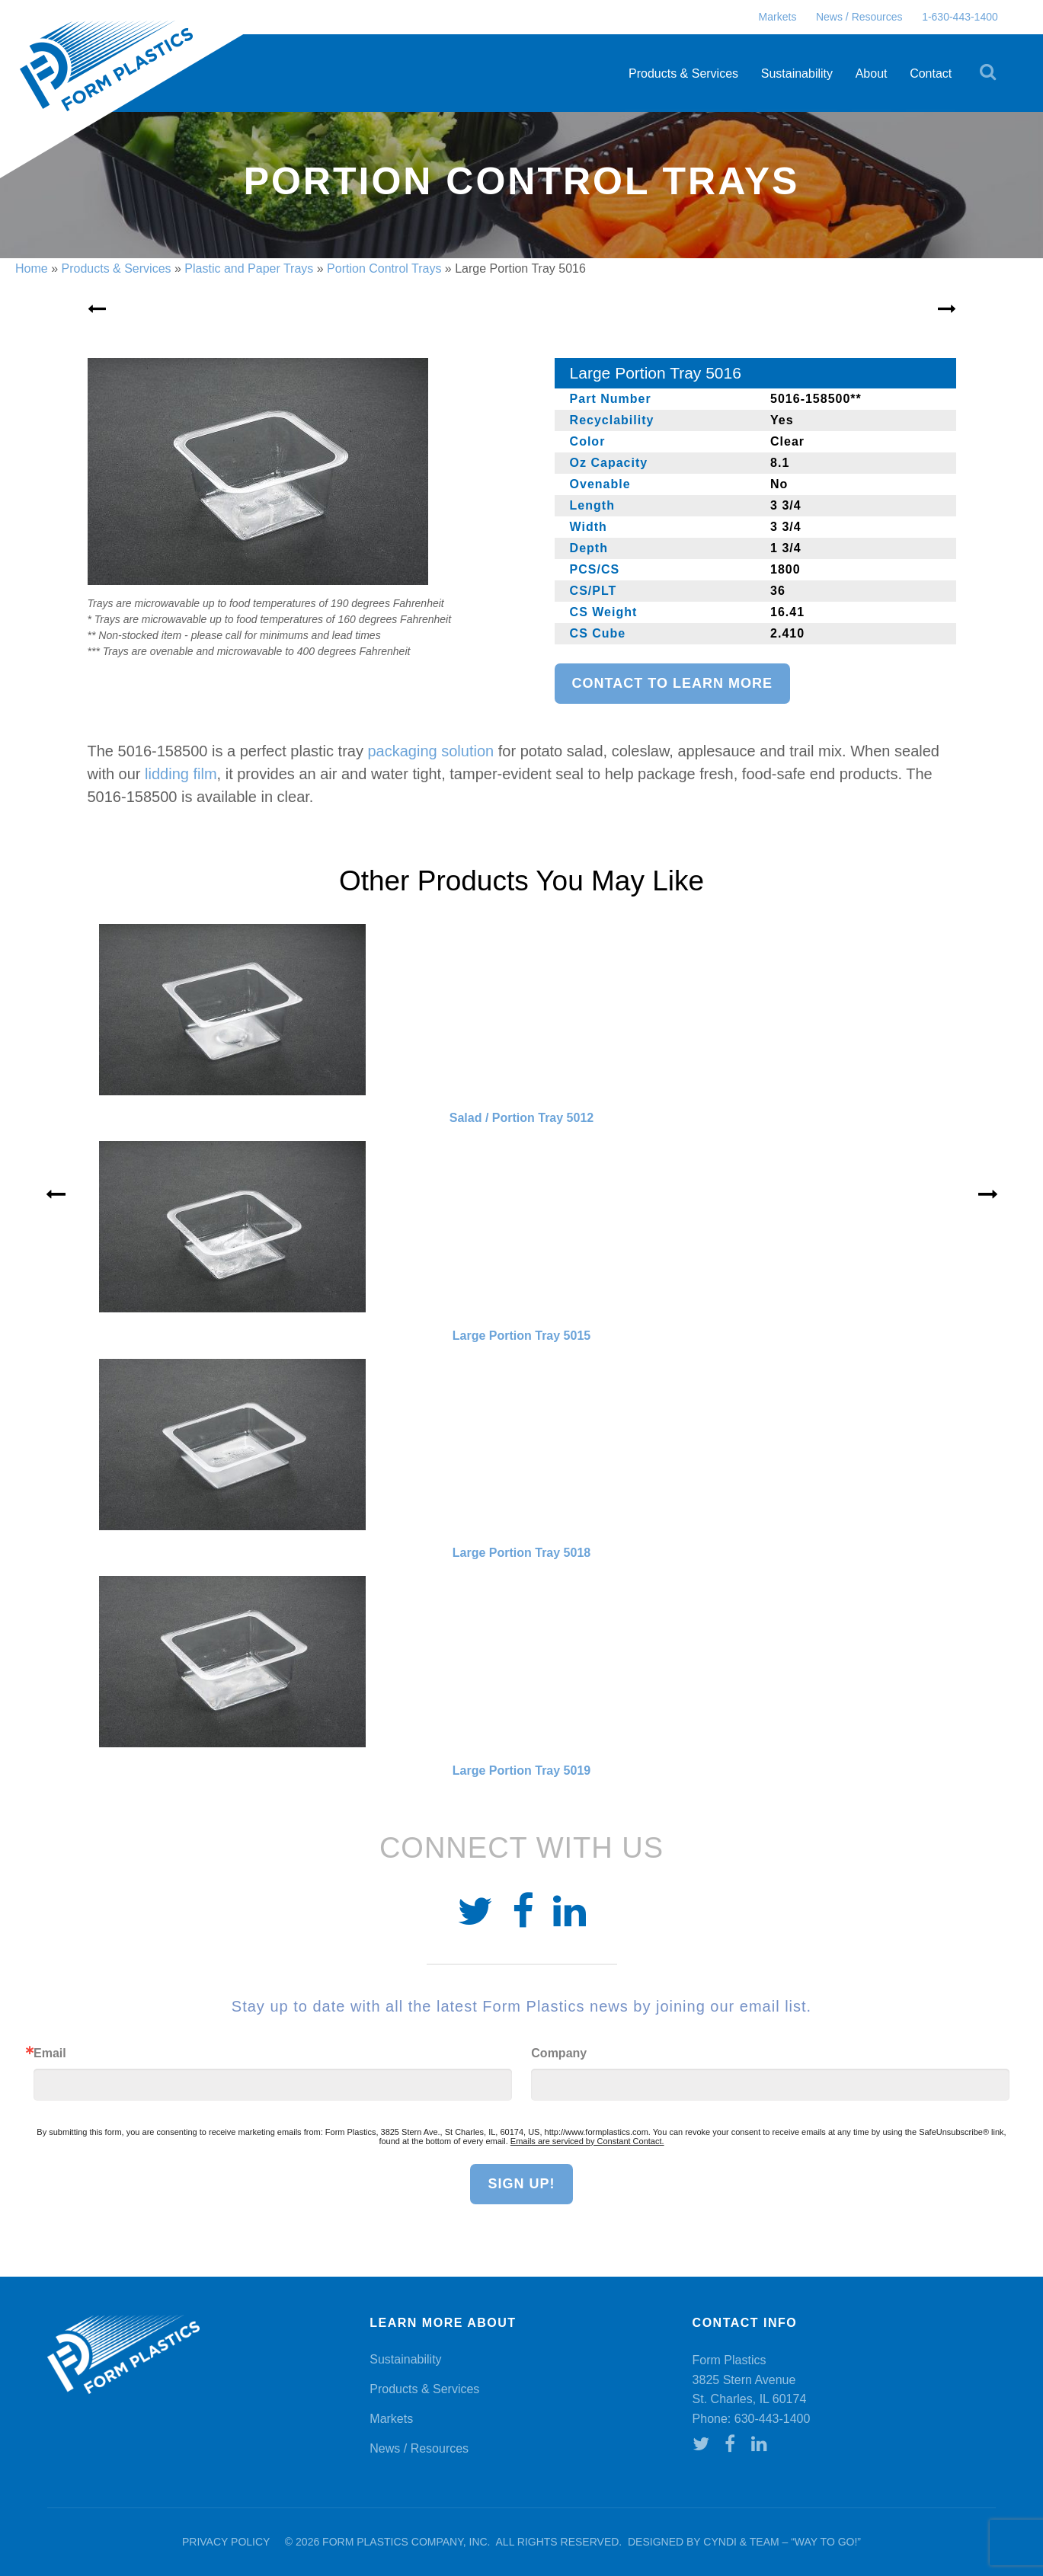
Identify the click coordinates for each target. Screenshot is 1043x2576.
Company (559, 2053)
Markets (778, 17)
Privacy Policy (226, 2542)
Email (50, 2053)
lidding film (180, 773)
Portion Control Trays (384, 268)
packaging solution (431, 751)
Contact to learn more (672, 683)
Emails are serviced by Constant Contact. (587, 2141)
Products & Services (683, 73)
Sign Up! (521, 2183)
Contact (931, 73)
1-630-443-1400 (960, 17)
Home (31, 268)
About (872, 73)
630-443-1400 (772, 2418)
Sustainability (797, 73)
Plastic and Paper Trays (248, 268)
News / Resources (859, 17)
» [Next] (988, 1194)
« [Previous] (56, 1194)
